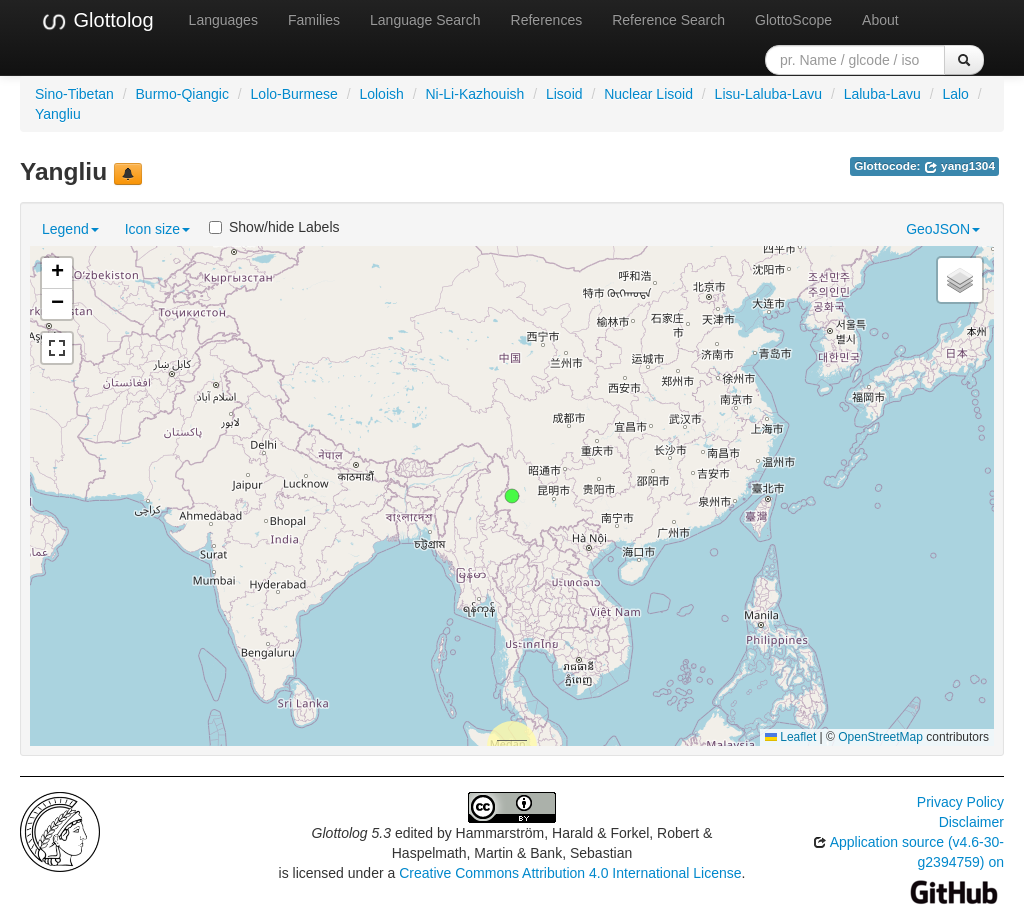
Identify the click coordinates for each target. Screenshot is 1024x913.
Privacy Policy (960, 802)
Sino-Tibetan (74, 94)
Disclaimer (971, 822)
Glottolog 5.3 (351, 833)
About (880, 20)
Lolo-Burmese (294, 94)
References (547, 20)
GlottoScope (793, 20)
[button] (512, 496)
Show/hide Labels (274, 227)
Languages (223, 20)
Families (314, 20)
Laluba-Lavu (882, 94)
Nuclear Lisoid (648, 94)
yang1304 (959, 166)
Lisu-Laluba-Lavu (768, 94)
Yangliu (58, 114)
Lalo (955, 94)
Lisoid (564, 94)
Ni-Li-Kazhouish (474, 94)
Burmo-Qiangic (182, 94)
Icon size (157, 229)
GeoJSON (943, 229)
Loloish (381, 94)
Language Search (425, 20)
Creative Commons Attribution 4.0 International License (570, 873)
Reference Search (668, 20)
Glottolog (97, 21)
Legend (70, 229)
